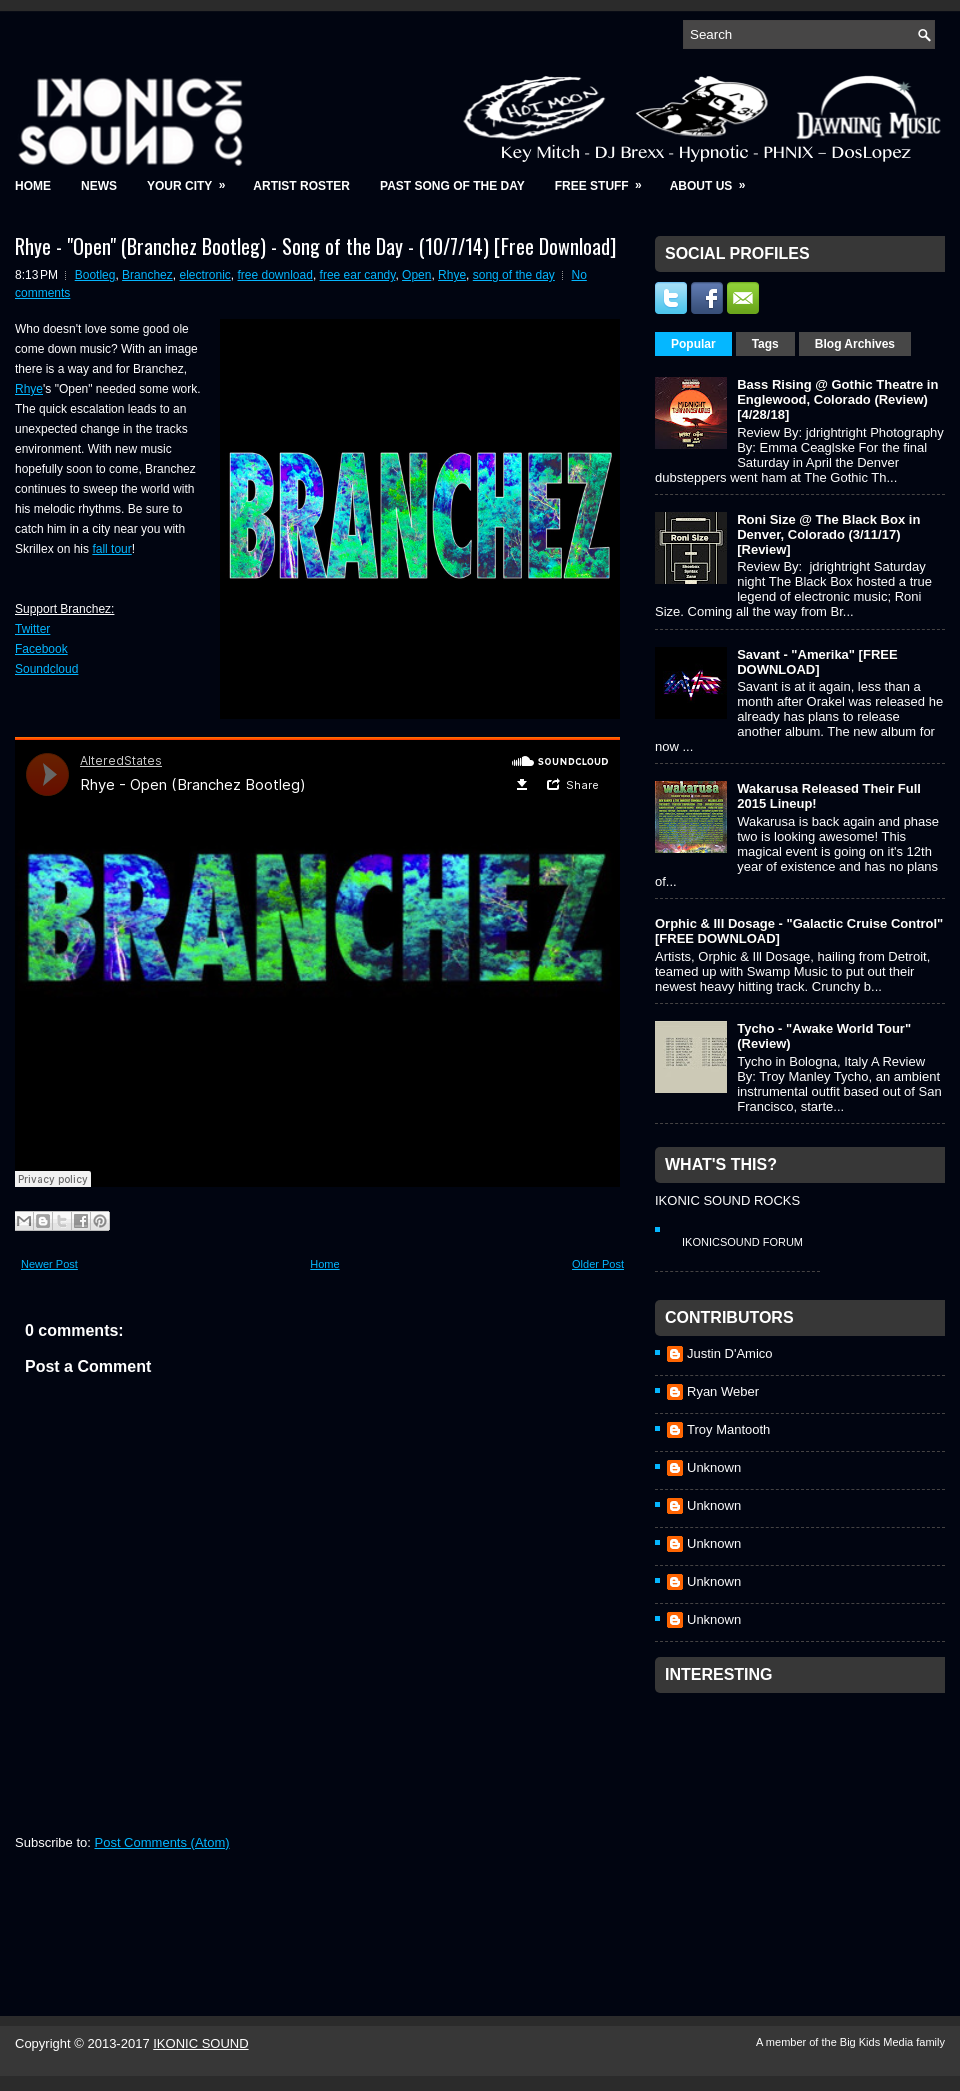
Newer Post (49, 1264)
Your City (192, 179)
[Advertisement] (805, 1828)
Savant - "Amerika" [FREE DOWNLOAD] (817, 662)
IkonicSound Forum (742, 1242)
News (99, 186)
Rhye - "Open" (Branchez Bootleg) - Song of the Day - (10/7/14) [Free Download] (315, 246)
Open (416, 275)
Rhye (452, 275)
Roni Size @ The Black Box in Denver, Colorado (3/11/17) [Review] (828, 534)
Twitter (32, 629)
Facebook (41, 649)
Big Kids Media (878, 2042)
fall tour (111, 549)
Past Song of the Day (452, 186)
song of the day (514, 275)
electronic (204, 275)
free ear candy (358, 275)
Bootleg (95, 275)
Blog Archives (855, 344)
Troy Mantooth (728, 1429)
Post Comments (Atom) (162, 1842)
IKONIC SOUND (200, 2043)
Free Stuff (605, 179)
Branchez (147, 275)
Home (33, 186)
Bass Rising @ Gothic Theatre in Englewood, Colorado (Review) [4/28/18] (837, 399)
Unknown (714, 1467)
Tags (765, 344)
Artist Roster (301, 186)
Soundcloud (46, 669)
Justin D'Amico (730, 1353)
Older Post (598, 1264)
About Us (714, 179)
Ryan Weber (723, 1391)
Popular (693, 344)
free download (274, 275)
